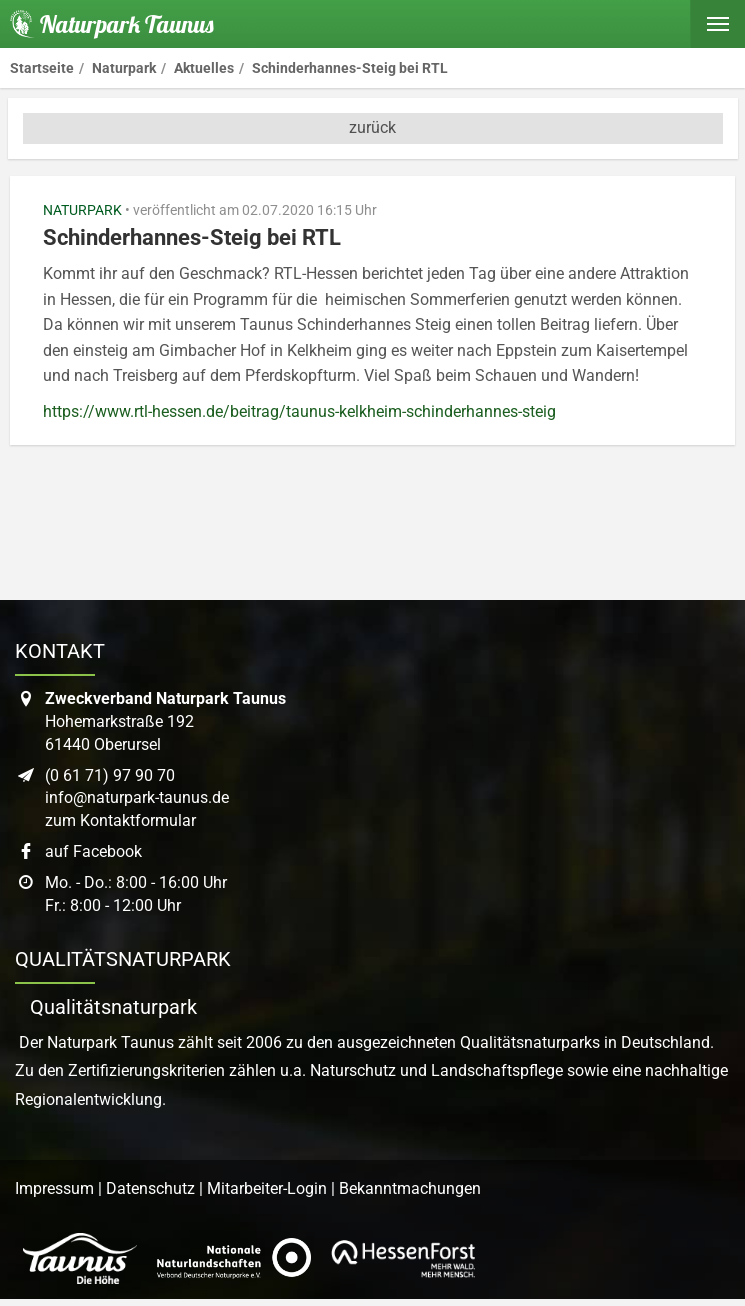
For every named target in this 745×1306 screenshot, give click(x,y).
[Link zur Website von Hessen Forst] (403, 1259)
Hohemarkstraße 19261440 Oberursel (165, 721)
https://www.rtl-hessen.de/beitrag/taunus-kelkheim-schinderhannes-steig (299, 411)
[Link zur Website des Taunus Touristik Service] (80, 1259)
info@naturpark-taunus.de (137, 797)
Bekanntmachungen (410, 1188)
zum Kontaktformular (120, 820)
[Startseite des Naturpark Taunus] (107, 24)
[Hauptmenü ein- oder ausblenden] (717, 24)
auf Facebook (93, 851)
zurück (372, 127)
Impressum (54, 1188)
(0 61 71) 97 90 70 (110, 775)
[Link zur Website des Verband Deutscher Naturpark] (234, 1259)
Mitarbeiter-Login (267, 1188)
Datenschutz (150, 1188)
